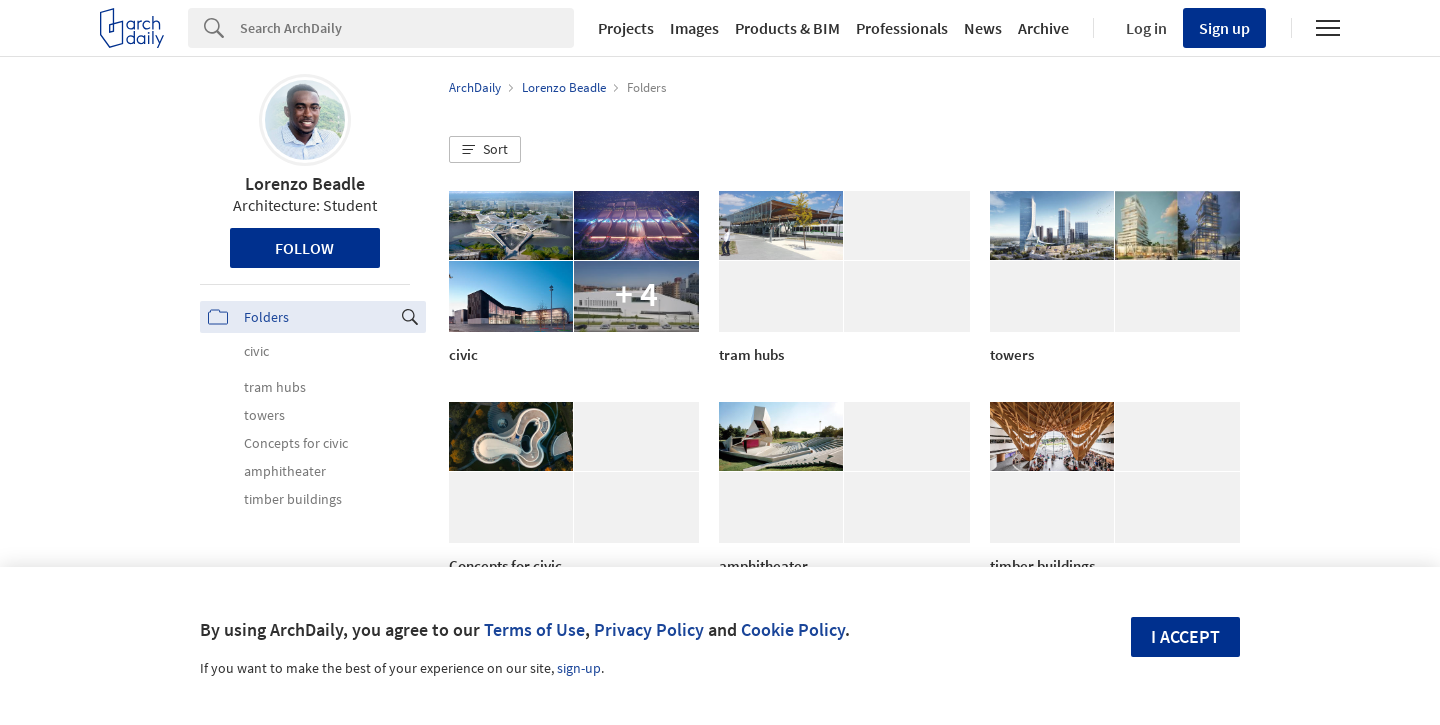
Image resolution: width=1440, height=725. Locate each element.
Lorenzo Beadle (305, 183)
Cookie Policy (793, 629)
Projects (626, 28)
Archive (1043, 28)
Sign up (1224, 28)
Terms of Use (534, 629)
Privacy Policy (649, 629)
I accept (1185, 636)
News (983, 28)
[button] (485, 150)
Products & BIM (787, 28)
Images (694, 28)
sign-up (579, 668)
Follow (304, 248)
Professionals (902, 28)
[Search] (407, 28)
